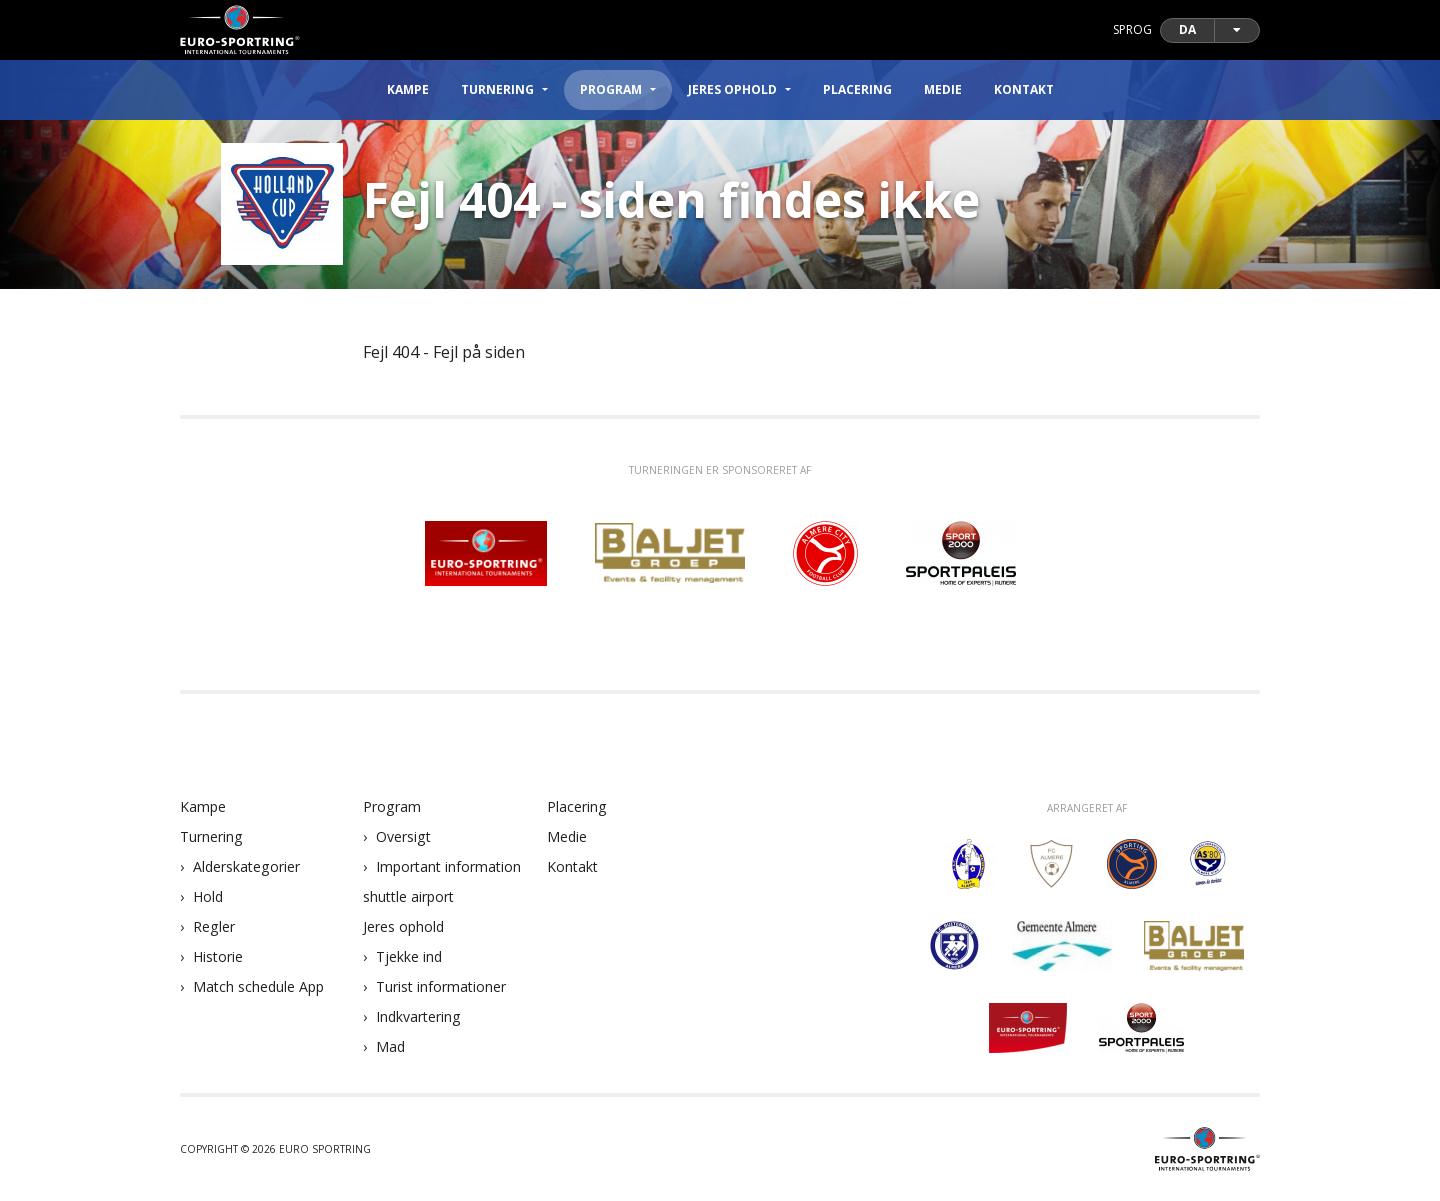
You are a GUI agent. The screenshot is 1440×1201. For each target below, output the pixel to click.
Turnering (211, 836)
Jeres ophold (403, 926)
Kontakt (1024, 89)
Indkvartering (418, 1016)
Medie (943, 89)
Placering (857, 89)
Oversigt (403, 836)
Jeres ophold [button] (732, 89)
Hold (208, 896)
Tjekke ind (409, 956)
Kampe (408, 89)
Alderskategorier (246, 866)
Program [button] (611, 89)
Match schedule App (258, 986)
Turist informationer (441, 986)
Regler (214, 926)
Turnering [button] (497, 89)
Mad (390, 1046)
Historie (218, 956)
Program (392, 806)
